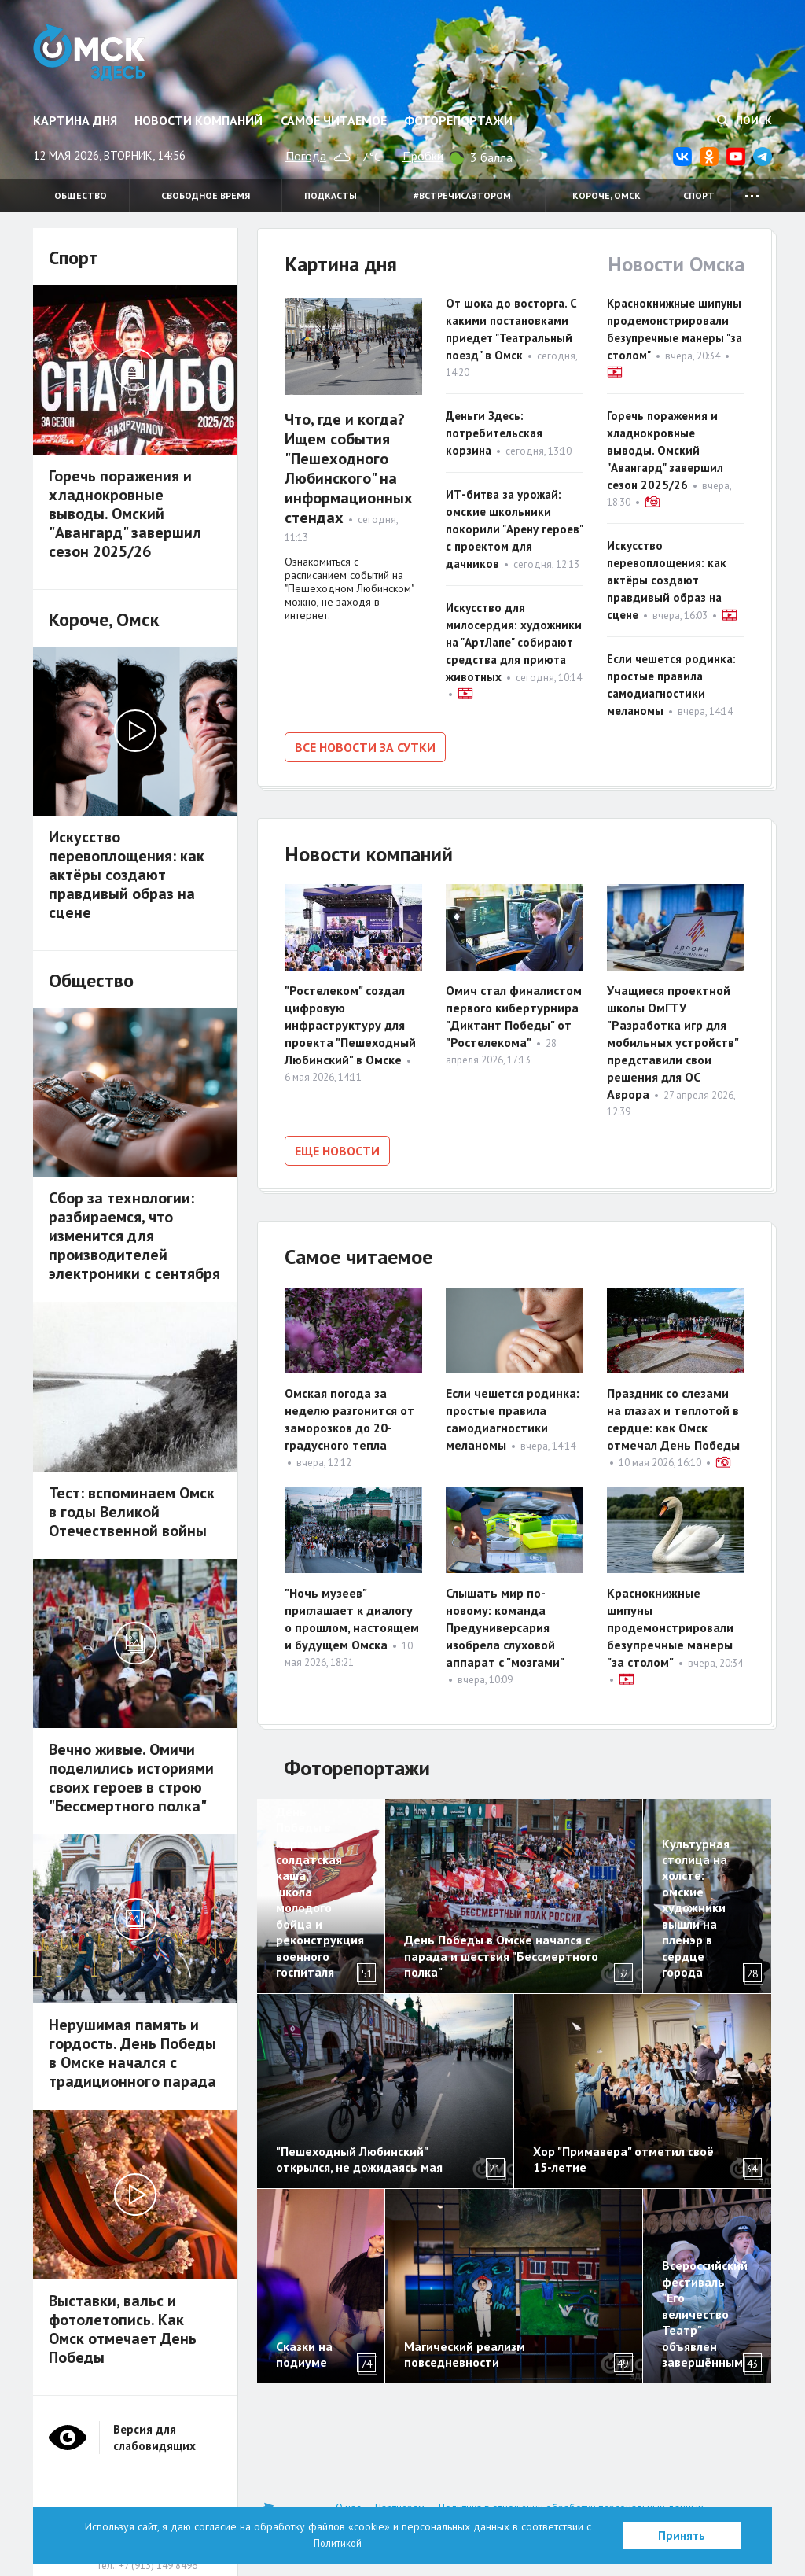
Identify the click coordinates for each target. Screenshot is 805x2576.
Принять (681, 2535)
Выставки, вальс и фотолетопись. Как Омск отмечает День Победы (123, 2329)
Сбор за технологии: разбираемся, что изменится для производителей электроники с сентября (134, 1236)
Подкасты (330, 195)
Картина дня (75, 120)
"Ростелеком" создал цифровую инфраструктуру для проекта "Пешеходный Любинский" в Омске (350, 1021)
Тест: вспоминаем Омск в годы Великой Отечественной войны (132, 1512)
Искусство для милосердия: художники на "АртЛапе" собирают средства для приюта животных (514, 642)
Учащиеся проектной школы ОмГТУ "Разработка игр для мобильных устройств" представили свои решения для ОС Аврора (672, 1039)
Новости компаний (198, 120)
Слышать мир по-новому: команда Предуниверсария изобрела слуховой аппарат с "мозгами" (505, 1621)
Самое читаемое (334, 120)
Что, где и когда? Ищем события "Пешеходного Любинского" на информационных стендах (349, 468)
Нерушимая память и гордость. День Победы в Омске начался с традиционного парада (134, 2052)
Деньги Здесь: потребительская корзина (494, 433)
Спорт (699, 195)
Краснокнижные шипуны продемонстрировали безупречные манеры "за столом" (670, 1621)
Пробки (422, 156)
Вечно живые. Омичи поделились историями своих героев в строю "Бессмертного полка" (131, 1777)
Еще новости (337, 1147)
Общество (80, 195)
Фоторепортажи (458, 120)
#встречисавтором (462, 195)
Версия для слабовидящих (154, 2437)
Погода (305, 156)
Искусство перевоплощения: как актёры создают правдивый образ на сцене (666, 580)
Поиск (744, 120)
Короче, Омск (606, 195)
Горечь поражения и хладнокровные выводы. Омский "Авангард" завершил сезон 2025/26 (665, 450)
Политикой (338, 2543)
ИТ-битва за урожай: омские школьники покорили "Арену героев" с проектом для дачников (514, 529)
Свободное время (205, 195)
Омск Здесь (98, 57)
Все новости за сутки (365, 747)
